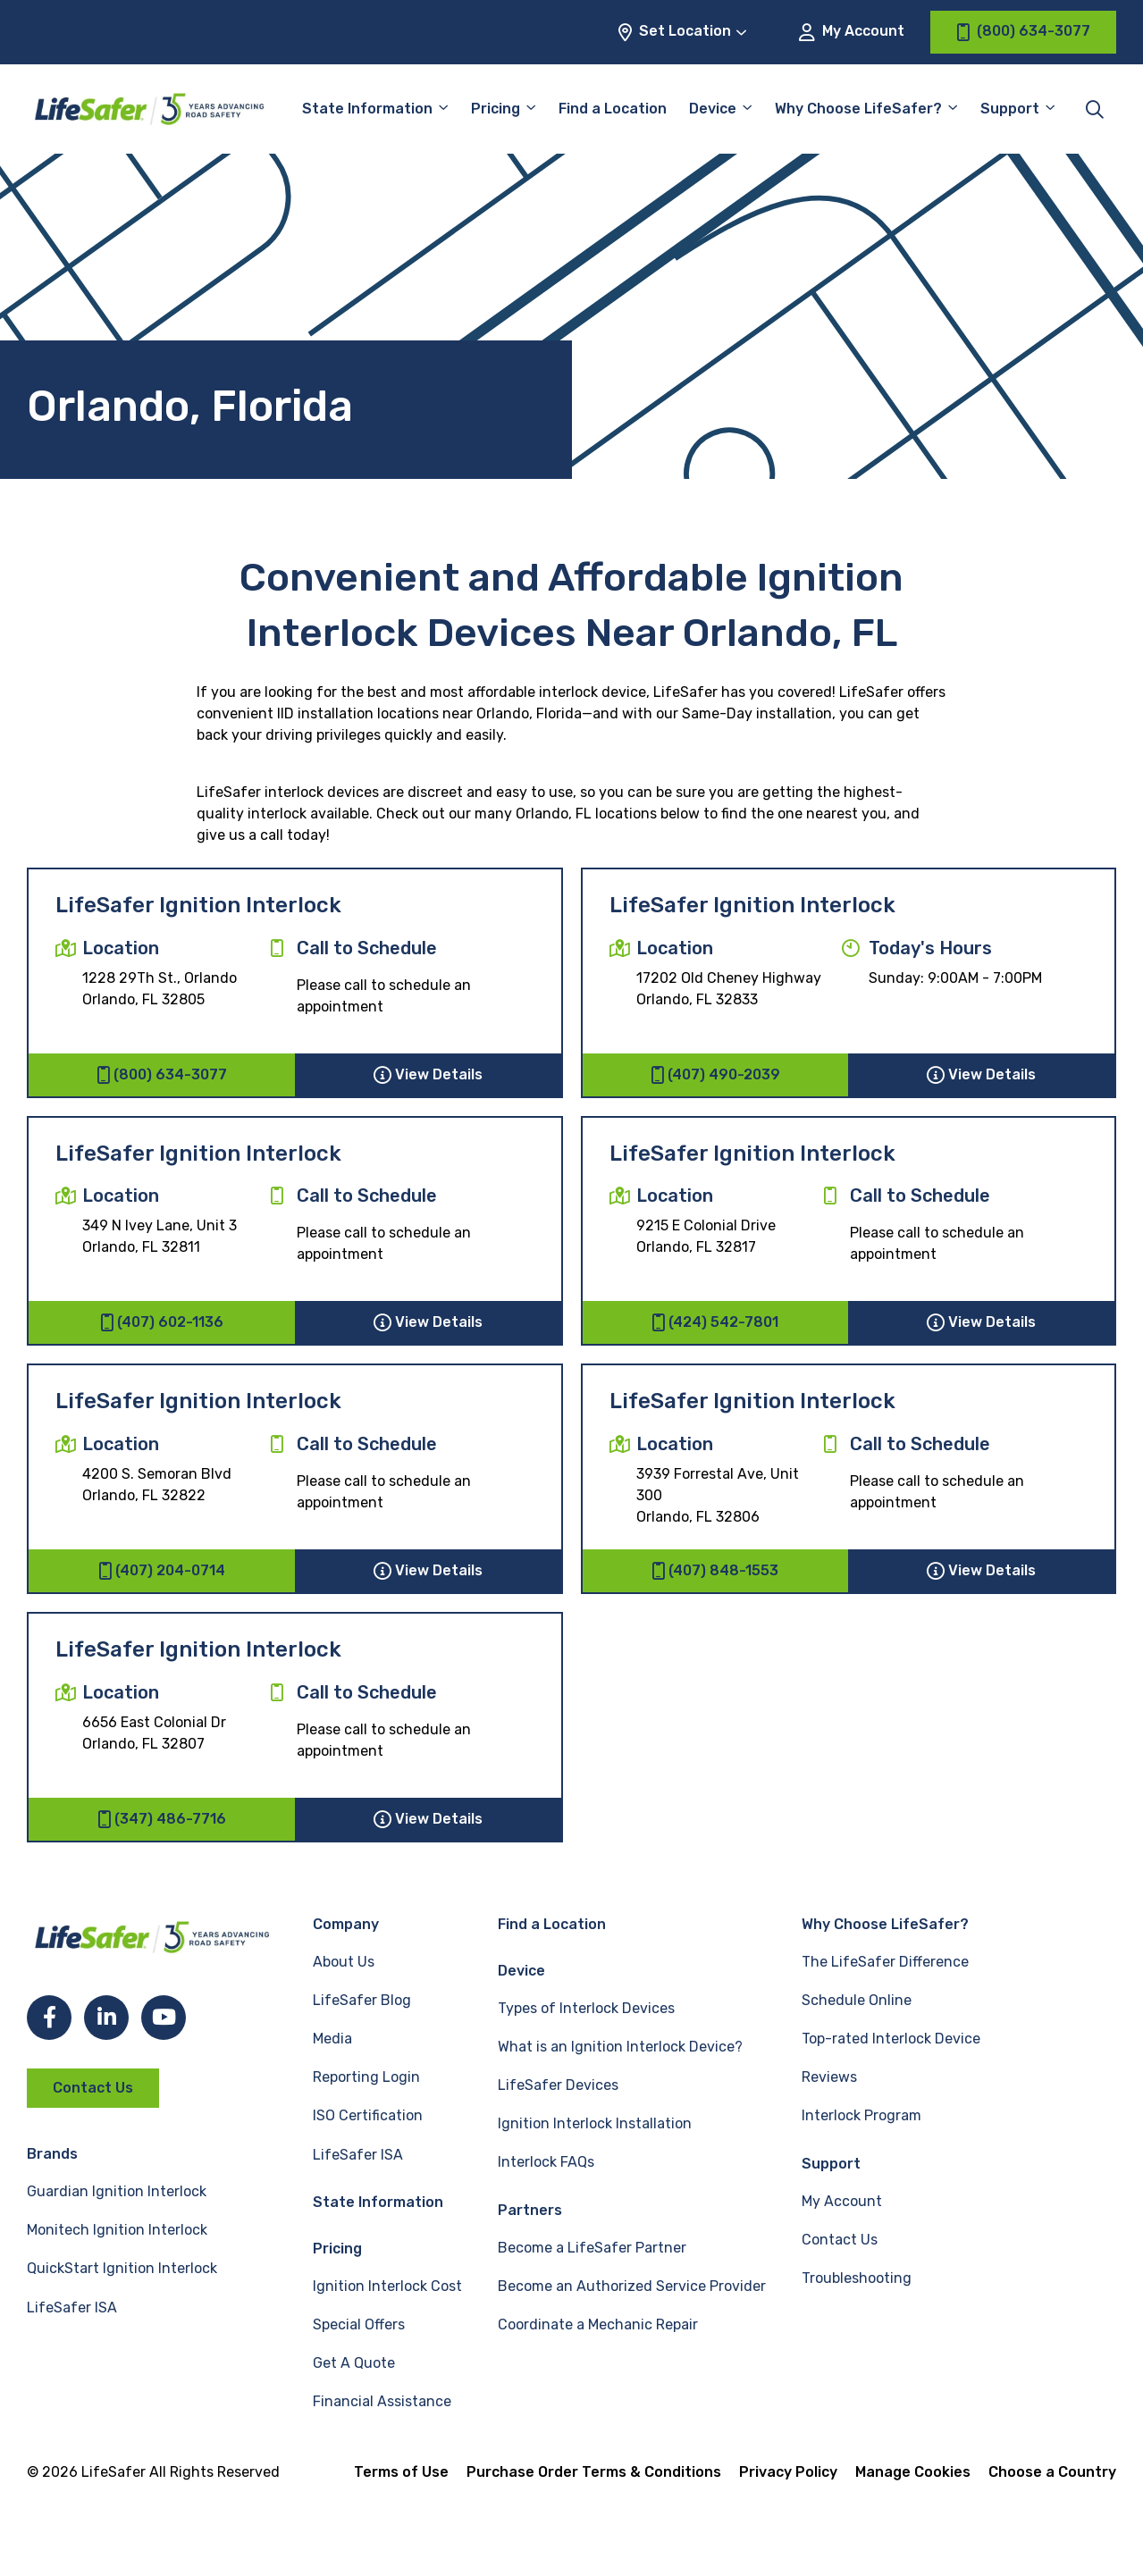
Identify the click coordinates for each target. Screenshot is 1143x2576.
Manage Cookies (913, 2471)
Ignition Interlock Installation (595, 2123)
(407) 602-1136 (161, 1322)
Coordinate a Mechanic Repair (598, 2324)
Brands (52, 2153)
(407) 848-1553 (714, 1571)
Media (332, 2038)
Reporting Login (366, 2076)
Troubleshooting (857, 2278)
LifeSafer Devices (558, 2085)
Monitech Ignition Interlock (117, 2229)
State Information (367, 108)
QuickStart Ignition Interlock (122, 2268)
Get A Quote (354, 2362)
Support (1009, 108)
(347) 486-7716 (161, 1819)
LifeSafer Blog (362, 2000)
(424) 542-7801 (714, 1322)
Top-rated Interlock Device (891, 2038)
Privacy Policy (788, 2471)
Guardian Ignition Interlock (116, 2191)
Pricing (495, 108)
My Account (851, 31)
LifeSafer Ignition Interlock (198, 905)
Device (712, 108)
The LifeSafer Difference (885, 1961)
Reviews (829, 2076)
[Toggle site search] (1094, 109)
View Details (428, 1075)
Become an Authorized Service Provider (632, 2286)
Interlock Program (861, 2115)
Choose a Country (1052, 2471)
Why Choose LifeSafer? (858, 108)
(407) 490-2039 (715, 1075)
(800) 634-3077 (162, 1075)
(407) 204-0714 (161, 1571)
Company (346, 1924)
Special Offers (359, 2324)
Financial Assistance (382, 2401)
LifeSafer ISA (72, 2307)
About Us (343, 1961)
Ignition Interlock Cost (387, 2286)
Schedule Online (857, 2000)
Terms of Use (401, 2471)
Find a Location (613, 108)
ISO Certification (368, 2115)
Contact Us (93, 2087)
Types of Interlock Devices (586, 2008)
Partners (530, 2210)
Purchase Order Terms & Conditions (593, 2471)
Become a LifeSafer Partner (592, 2247)
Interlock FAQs (546, 2161)
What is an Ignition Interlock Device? (620, 2046)
